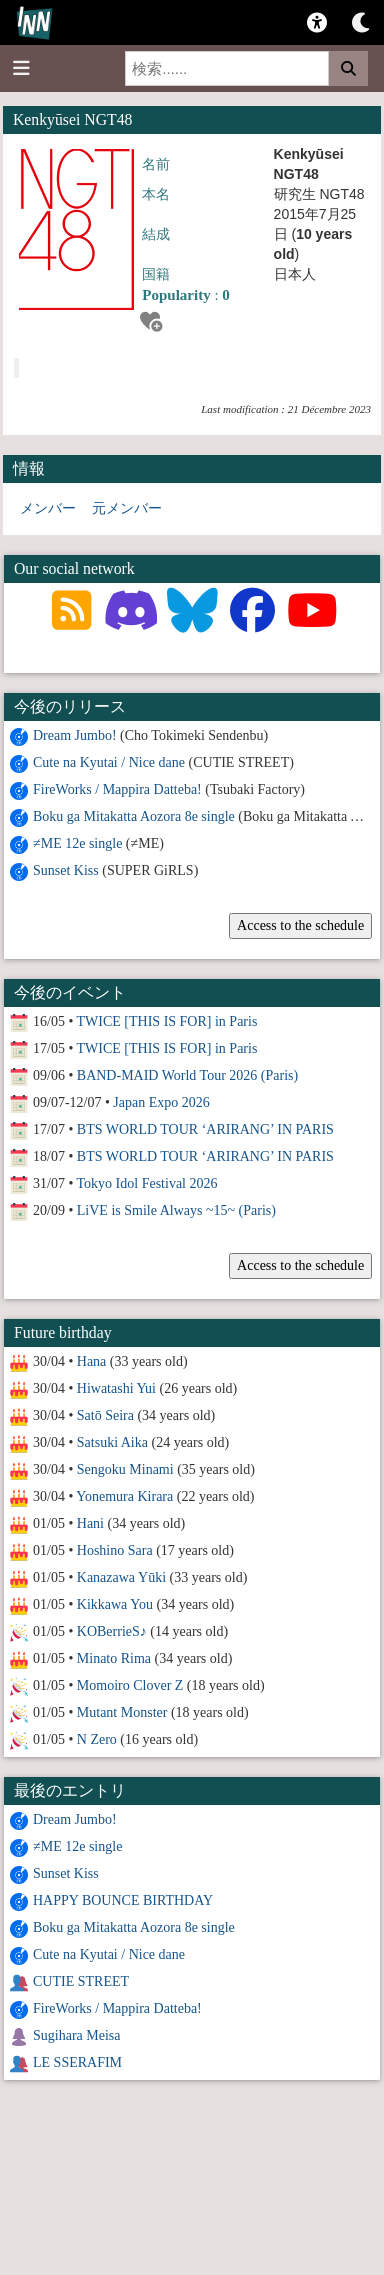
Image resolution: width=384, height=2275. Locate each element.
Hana (92, 1361)
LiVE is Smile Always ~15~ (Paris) (176, 1210)
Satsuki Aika (112, 1442)
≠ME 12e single (77, 843)
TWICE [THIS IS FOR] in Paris (167, 1021)
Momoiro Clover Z (130, 1685)
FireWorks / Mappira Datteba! (117, 789)
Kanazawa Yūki (121, 1577)
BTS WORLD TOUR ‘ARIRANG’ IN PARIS (205, 1129)
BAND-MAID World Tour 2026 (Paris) (187, 1075)
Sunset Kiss (66, 870)
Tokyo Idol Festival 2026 (147, 1183)
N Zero (97, 1739)
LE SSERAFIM (77, 2062)
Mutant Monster (122, 1712)
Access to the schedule (300, 925)
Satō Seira (105, 1415)
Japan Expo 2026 (161, 1102)
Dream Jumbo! (75, 735)
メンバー (48, 508)
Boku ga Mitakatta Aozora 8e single (134, 816)
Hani (90, 1523)
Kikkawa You (115, 1604)
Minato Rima (114, 1658)
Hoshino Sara (115, 1550)
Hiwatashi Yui (116, 1388)
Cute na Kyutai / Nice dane (109, 762)
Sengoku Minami (125, 1469)
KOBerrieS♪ (112, 1631)
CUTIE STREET (81, 1981)
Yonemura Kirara (124, 1496)
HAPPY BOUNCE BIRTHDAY (123, 1900)
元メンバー (127, 508)
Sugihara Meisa (76, 2035)
